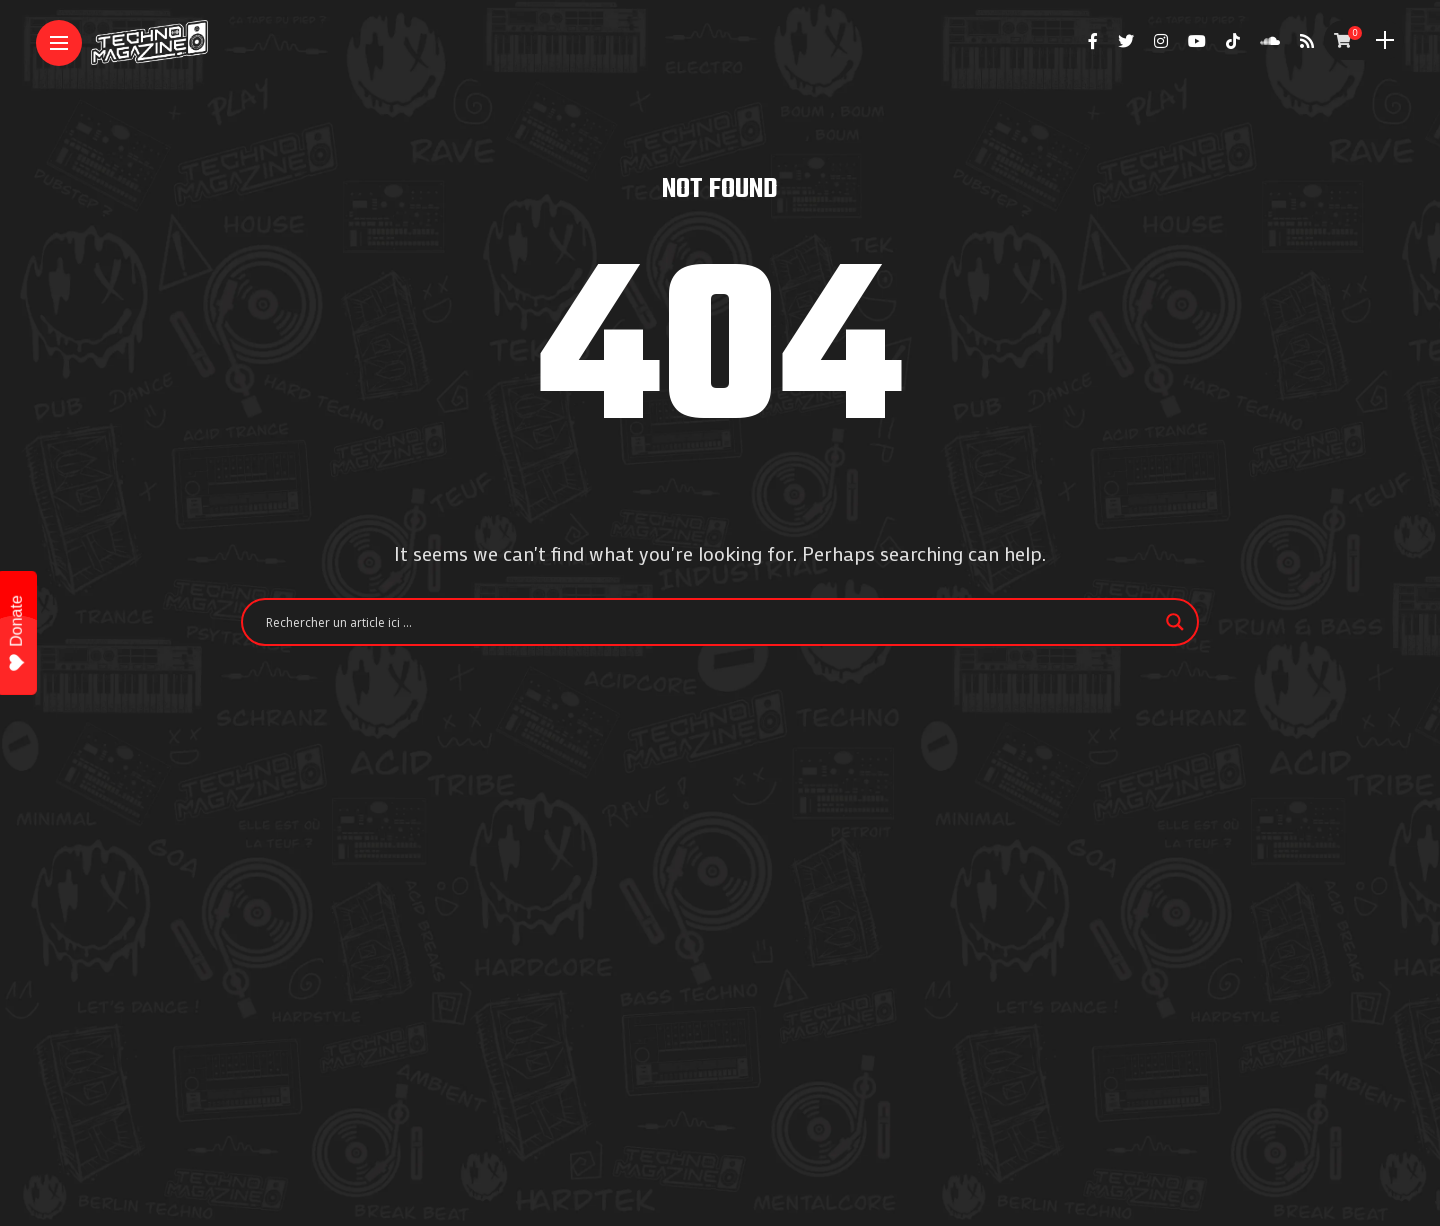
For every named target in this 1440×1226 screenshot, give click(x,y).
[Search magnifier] (1175, 622)
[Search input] (711, 622)
